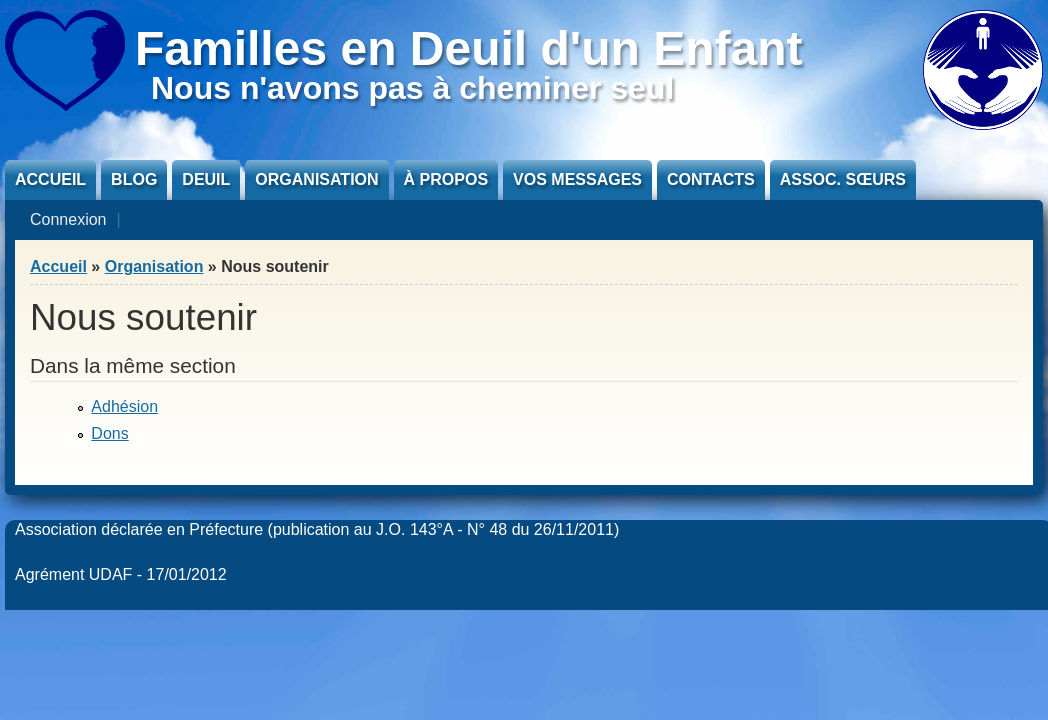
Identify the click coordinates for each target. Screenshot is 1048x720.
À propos (446, 179)
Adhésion (124, 406)
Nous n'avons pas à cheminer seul (412, 88)
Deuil (206, 179)
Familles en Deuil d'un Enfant (469, 48)
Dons (109, 433)
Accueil (50, 179)
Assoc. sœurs (843, 179)
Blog (134, 179)
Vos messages (577, 179)
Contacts (711, 179)
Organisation (316, 179)
